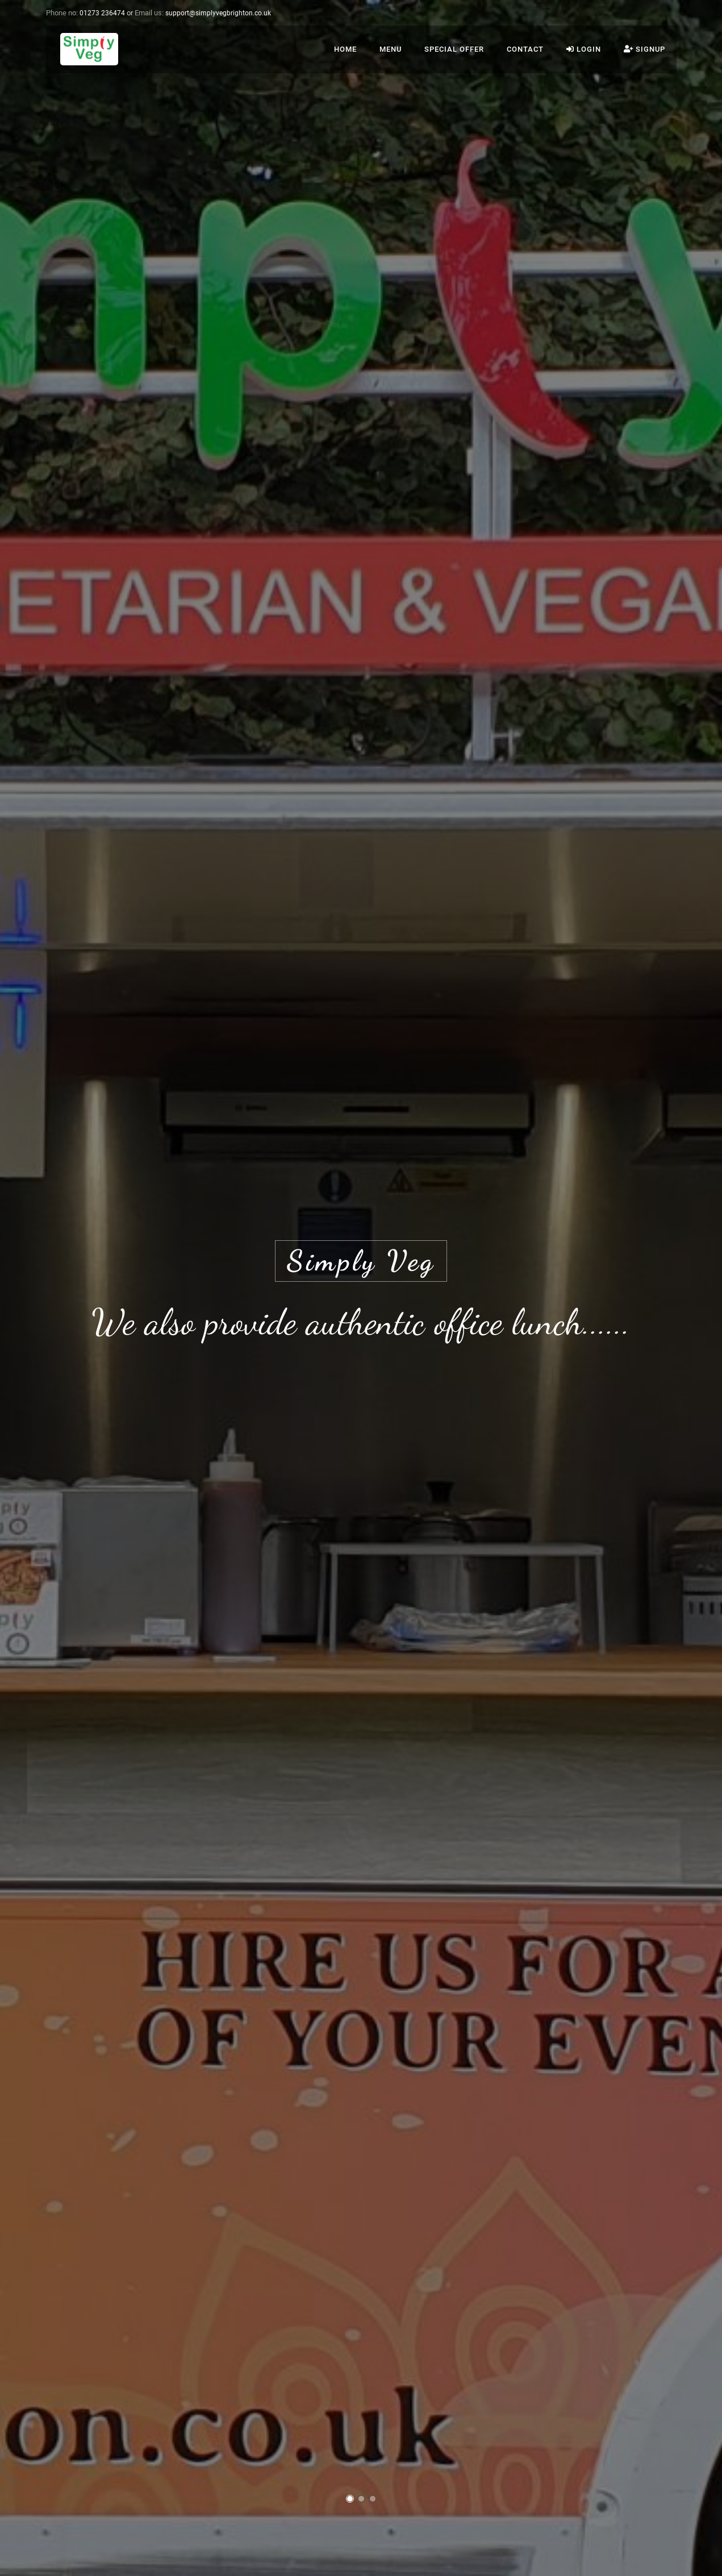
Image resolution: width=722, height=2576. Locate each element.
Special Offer (454, 49)
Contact (525, 49)
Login (583, 49)
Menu (390, 49)
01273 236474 (102, 13)
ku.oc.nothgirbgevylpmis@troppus (218, 13)
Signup (644, 49)
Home (345, 49)
